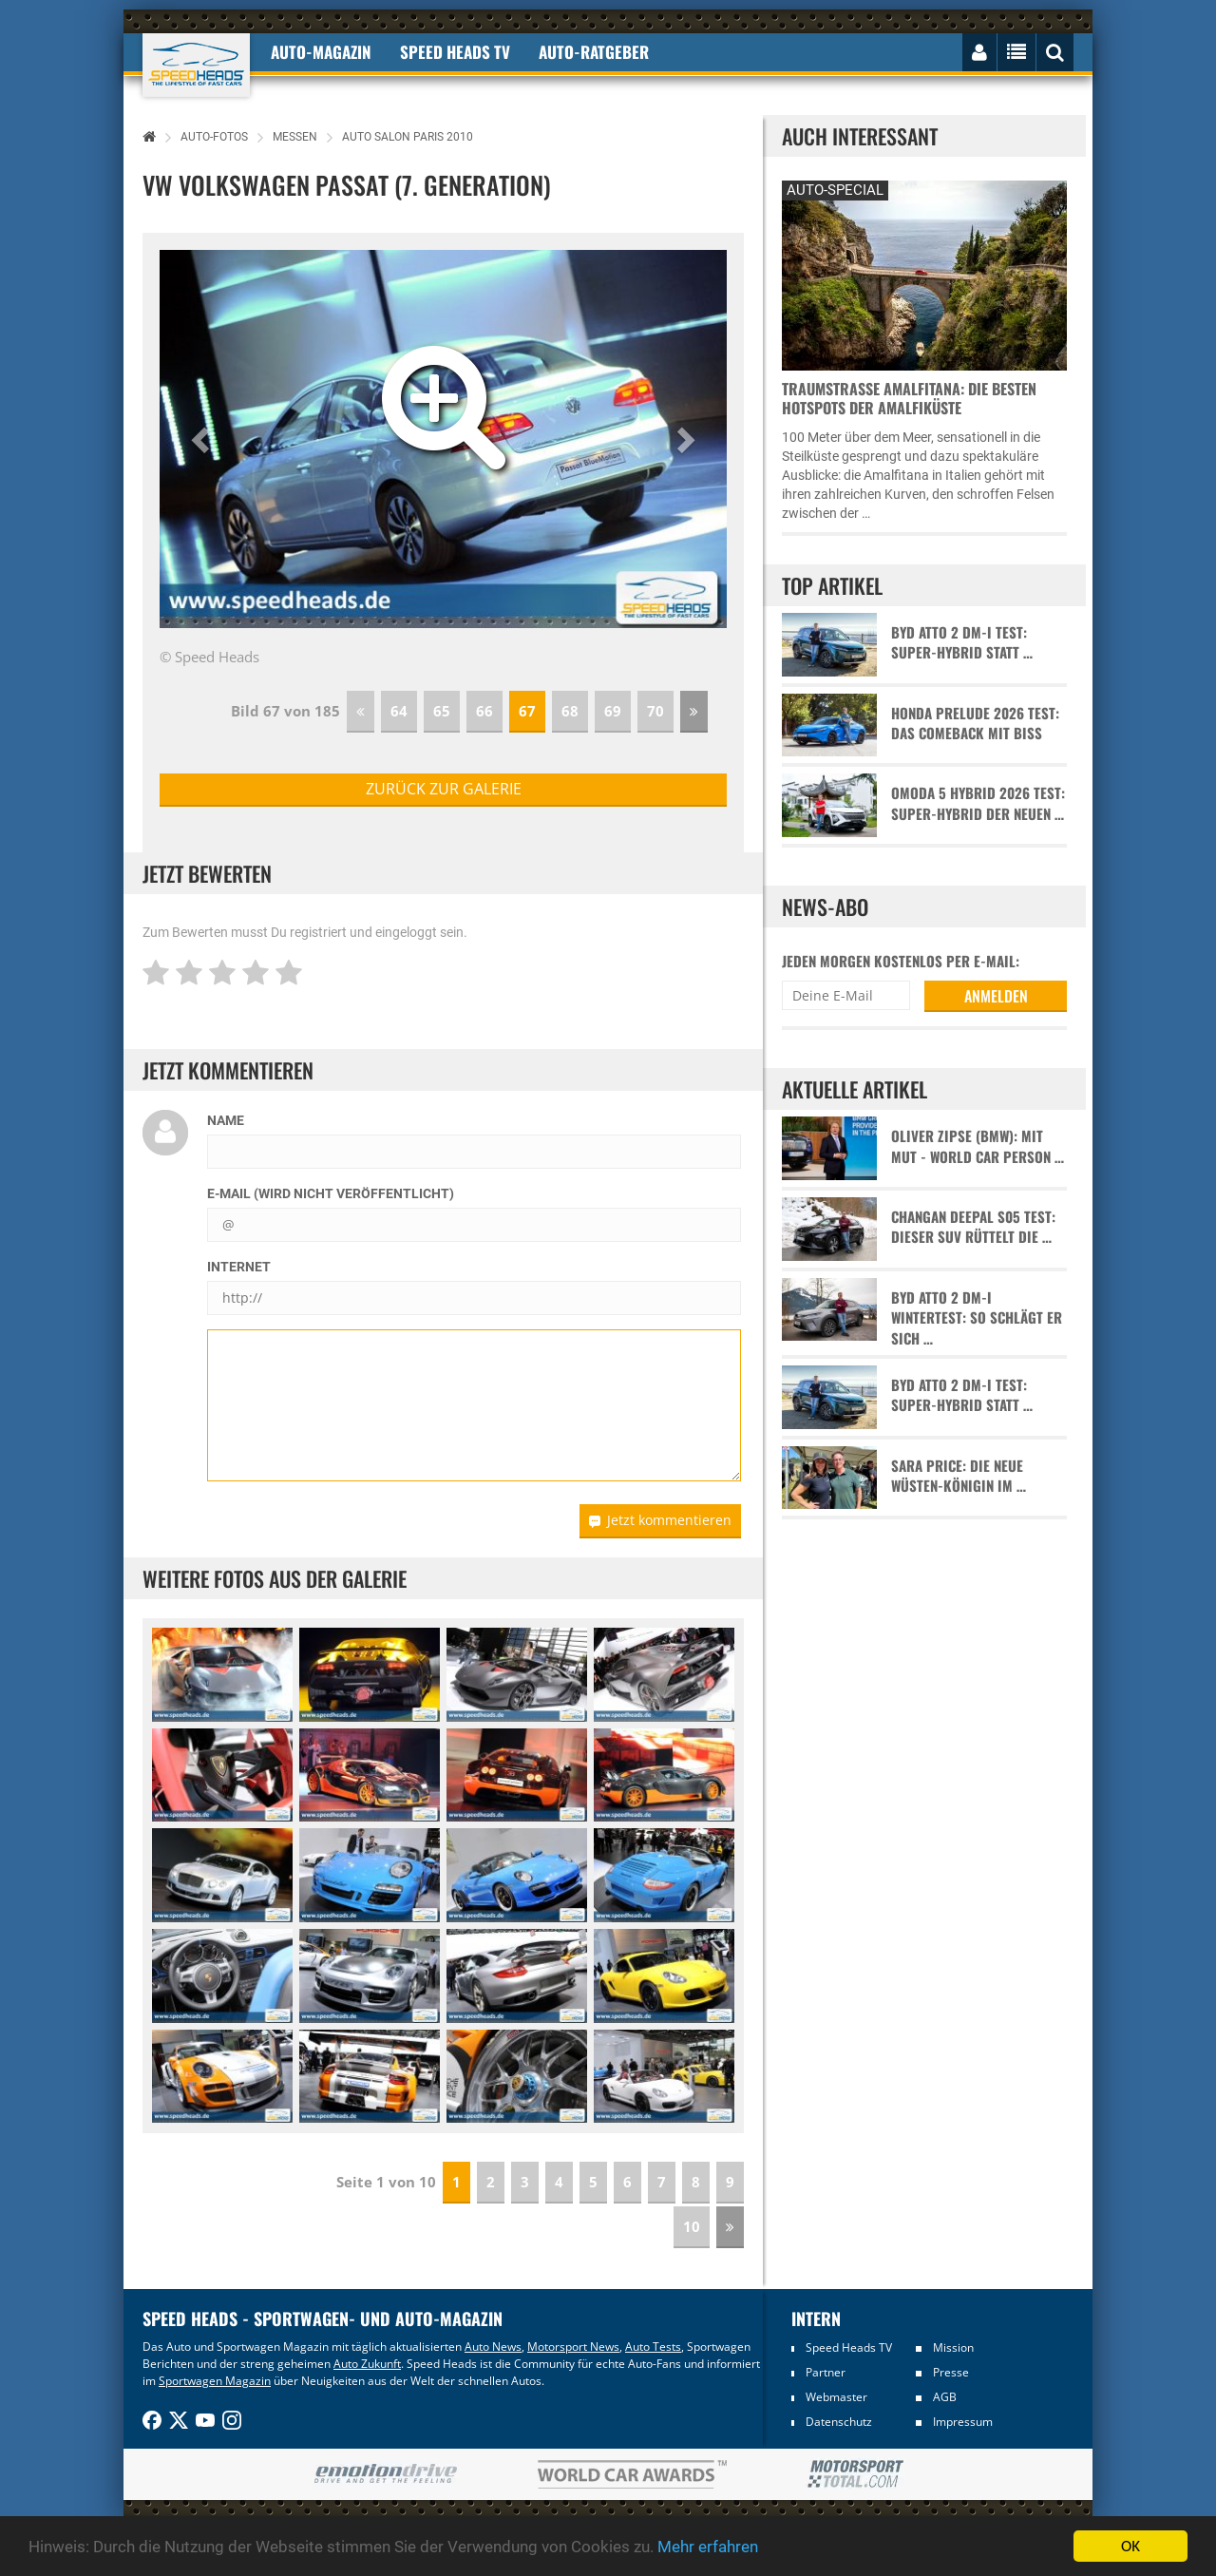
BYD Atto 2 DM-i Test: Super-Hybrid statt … (962, 642)
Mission (953, 2347)
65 (441, 710)
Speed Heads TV (849, 2347)
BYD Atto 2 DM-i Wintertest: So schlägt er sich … (976, 1318)
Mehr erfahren (707, 2548)
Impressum (963, 2422)
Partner (826, 2372)
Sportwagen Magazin (215, 2381)
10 (691, 2226)
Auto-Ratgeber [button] (594, 52)
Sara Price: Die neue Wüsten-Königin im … (958, 1476)
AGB (945, 2397)
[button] (202, 439)
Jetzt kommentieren (660, 1520)
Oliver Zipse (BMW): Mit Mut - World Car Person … (977, 1146)
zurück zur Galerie (444, 788)
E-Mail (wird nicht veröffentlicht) (330, 1193)
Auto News (493, 2346)
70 (655, 710)
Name (225, 1120)
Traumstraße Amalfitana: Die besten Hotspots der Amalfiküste (909, 398)
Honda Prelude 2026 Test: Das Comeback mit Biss (975, 723)
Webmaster (836, 2397)
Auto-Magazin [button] (321, 52)
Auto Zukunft (367, 2364)
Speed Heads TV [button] (455, 52)
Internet (239, 1266)
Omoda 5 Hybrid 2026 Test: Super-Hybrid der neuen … (978, 803)
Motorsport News (573, 2346)
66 (484, 710)
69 (612, 710)
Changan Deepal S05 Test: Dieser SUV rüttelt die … (973, 1227)
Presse (951, 2372)
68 (570, 710)
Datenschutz (839, 2422)
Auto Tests (653, 2346)
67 (527, 710)
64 (399, 710)
